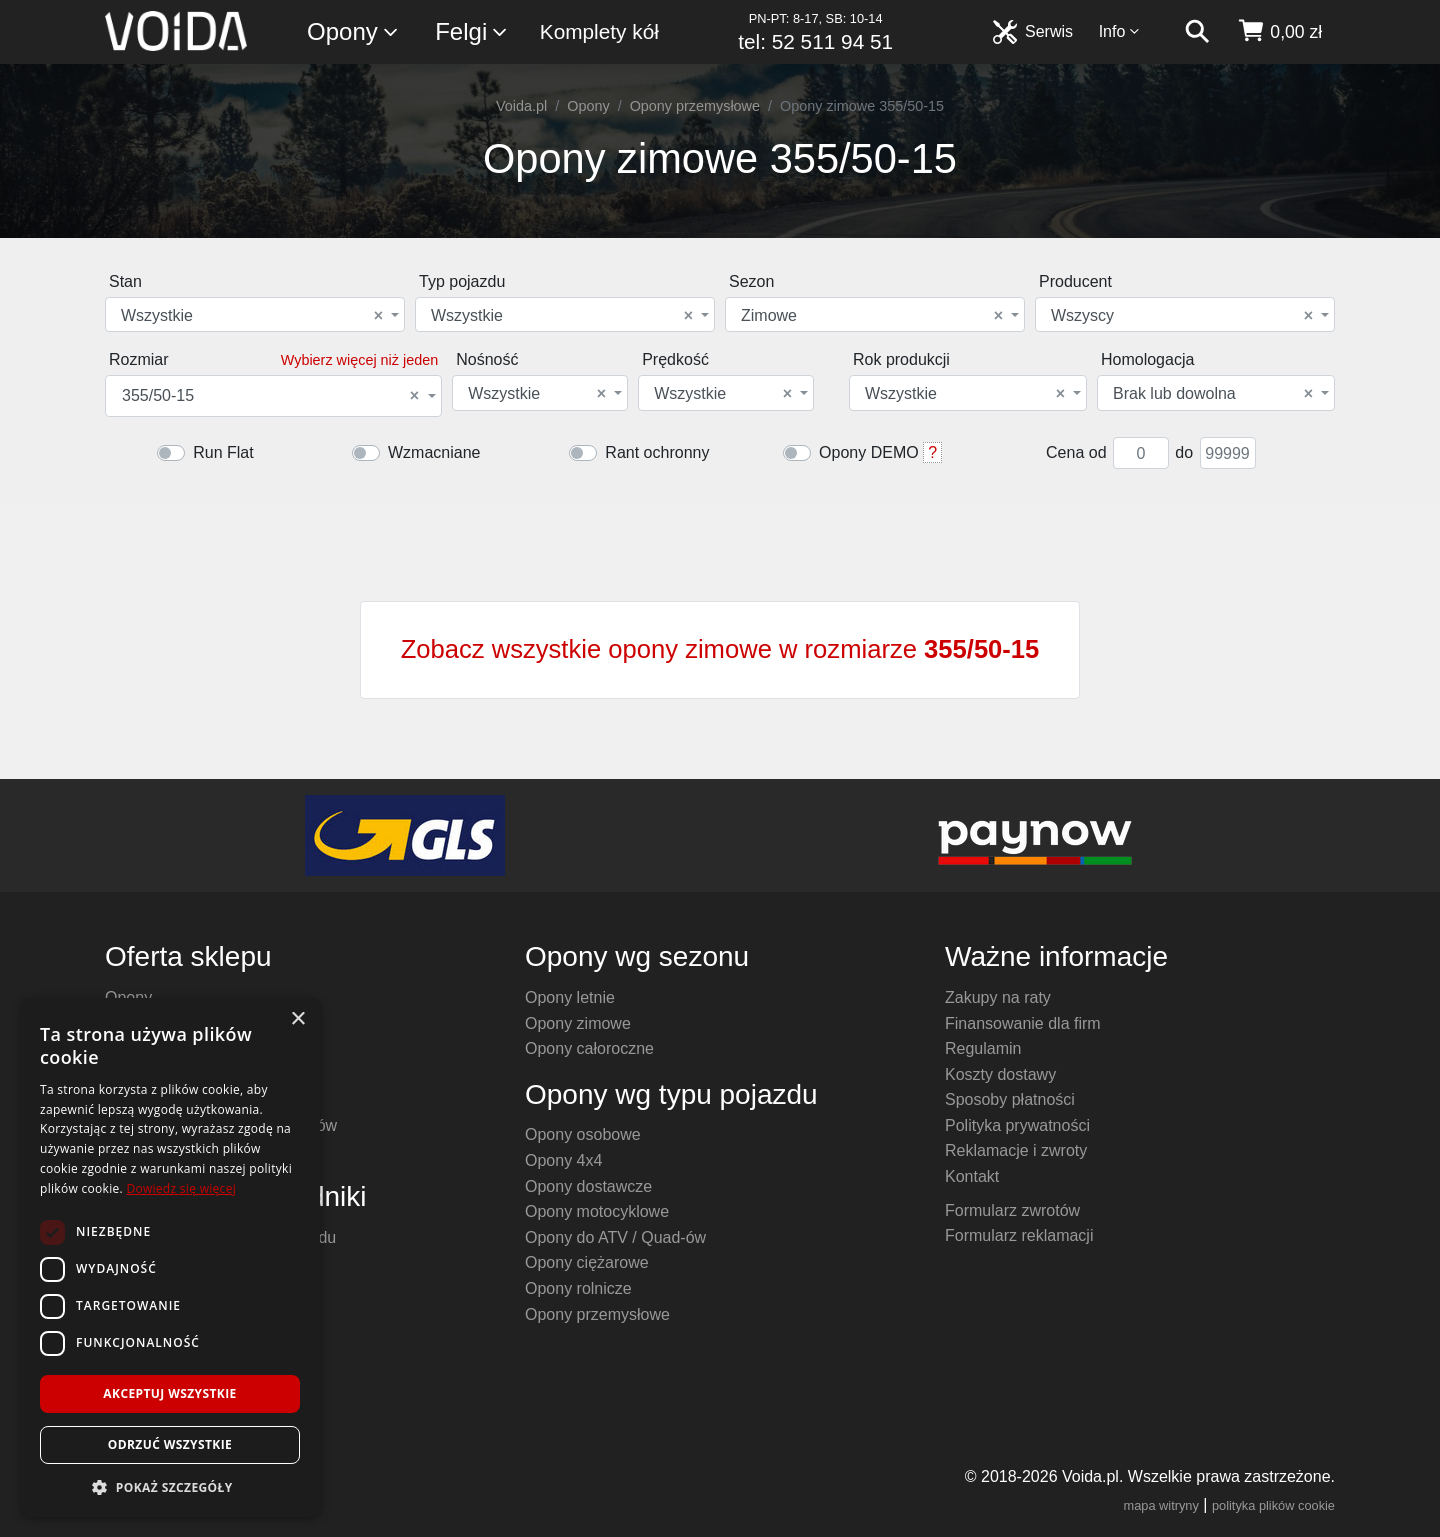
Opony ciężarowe (587, 1262)
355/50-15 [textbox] (270, 396)
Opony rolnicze (578, 1288)
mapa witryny (1161, 1505)
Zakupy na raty (998, 997)
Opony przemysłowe (695, 106)
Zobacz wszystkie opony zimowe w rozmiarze (720, 649)
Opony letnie (570, 997)
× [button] (297, 1019)
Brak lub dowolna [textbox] (1213, 394)
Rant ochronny (657, 452)
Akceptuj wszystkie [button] (169, 1393)
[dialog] (170, 1257)
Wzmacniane (434, 452)
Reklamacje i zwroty (1016, 1150)
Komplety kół (599, 31)
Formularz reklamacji (1019, 1235)
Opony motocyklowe (597, 1211)
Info (1120, 31)
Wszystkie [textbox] (252, 316)
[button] (170, 1487)
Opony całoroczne (589, 1048)
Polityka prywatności (1017, 1125)
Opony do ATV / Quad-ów (615, 1237)
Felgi (472, 32)
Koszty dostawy (1000, 1074)
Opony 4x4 (563, 1160)
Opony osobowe (583, 1134)
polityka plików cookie (1273, 1505)
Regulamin (983, 1048)
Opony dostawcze (588, 1186)
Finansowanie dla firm (1023, 1023)
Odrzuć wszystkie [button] (170, 1444)
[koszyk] (1279, 32)
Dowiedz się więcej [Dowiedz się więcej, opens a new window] (181, 1188)
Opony (353, 32)
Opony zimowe (578, 1023)
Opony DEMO (869, 452)
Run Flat (223, 452)
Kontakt (972, 1176)
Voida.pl (521, 106)
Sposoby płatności (1010, 1099)
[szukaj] (1197, 32)
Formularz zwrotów (1012, 1210)
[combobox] (255, 314)
